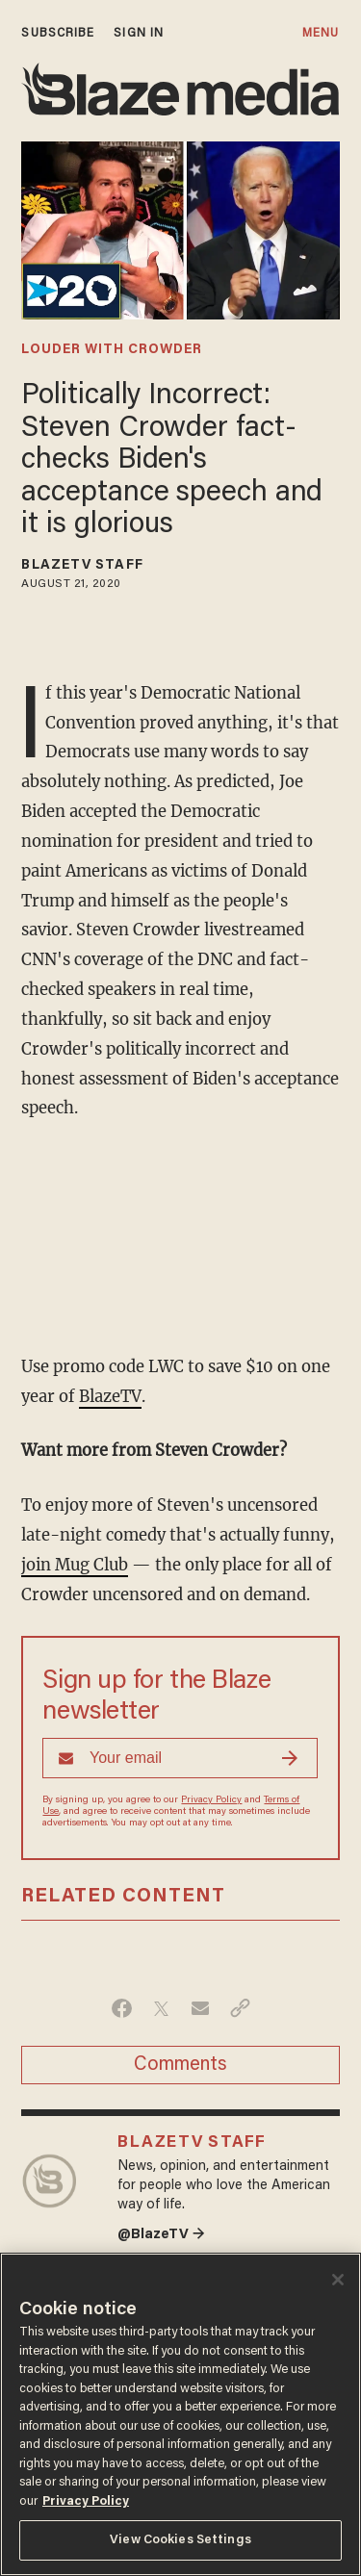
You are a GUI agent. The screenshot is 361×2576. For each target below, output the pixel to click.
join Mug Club (74, 1565)
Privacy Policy (211, 1800)
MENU (320, 33)
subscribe (57, 33)
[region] (180, 2414)
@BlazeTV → (161, 2235)
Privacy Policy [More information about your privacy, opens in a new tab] (85, 2501)
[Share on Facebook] (122, 2008)
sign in (139, 33)
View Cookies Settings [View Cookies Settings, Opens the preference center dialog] (180, 2540)
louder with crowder (111, 350)
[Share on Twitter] (161, 2008)
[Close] (338, 2279)
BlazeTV (110, 1397)
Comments (180, 2065)
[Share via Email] (201, 2008)
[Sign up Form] (180, 1758)
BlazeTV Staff (81, 566)
